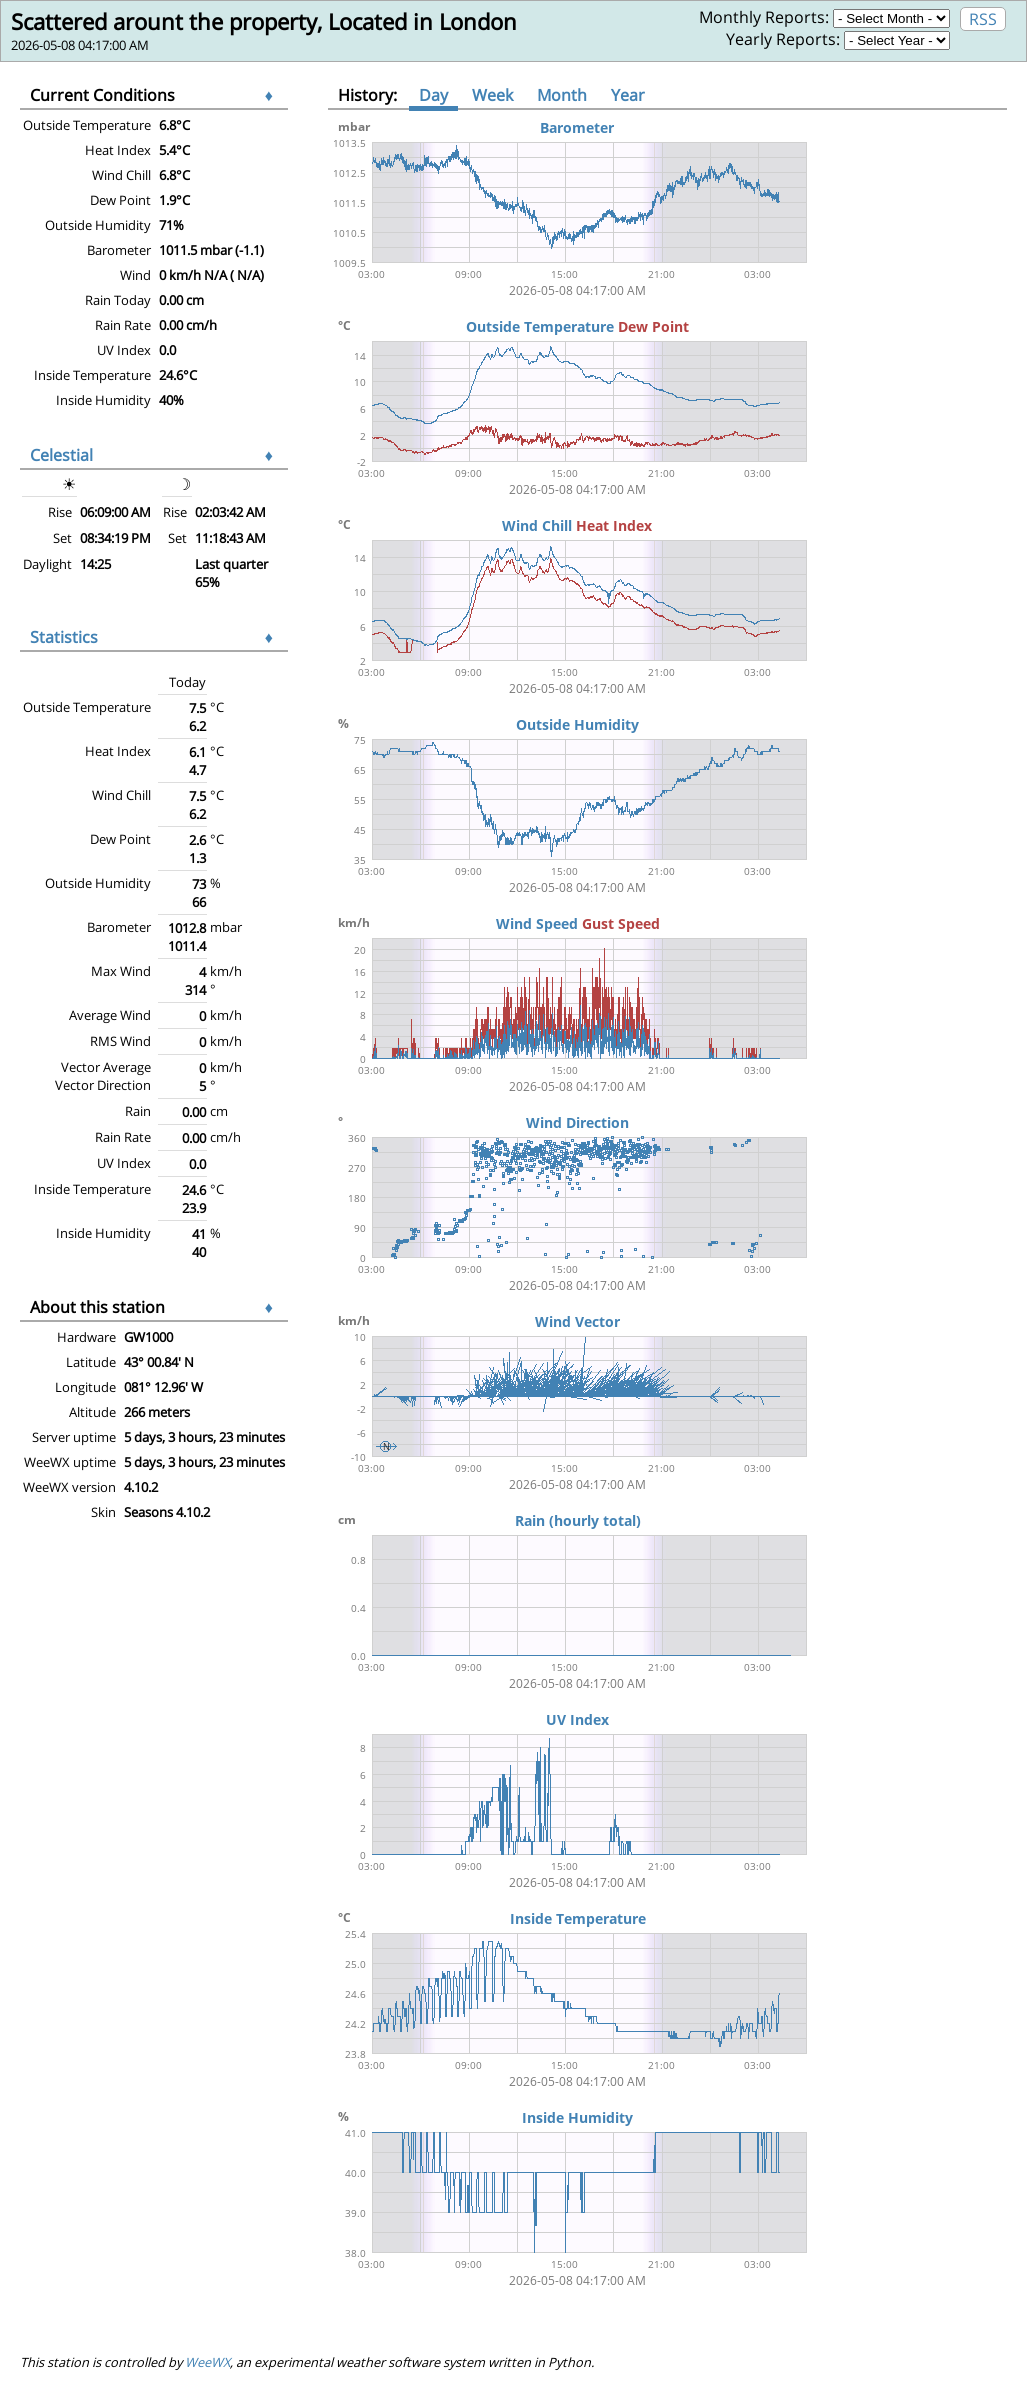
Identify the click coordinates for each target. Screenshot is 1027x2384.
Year (628, 95)
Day (433, 95)
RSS (983, 19)
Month (562, 95)
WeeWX (207, 2362)
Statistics (64, 637)
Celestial (61, 455)
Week (492, 95)
